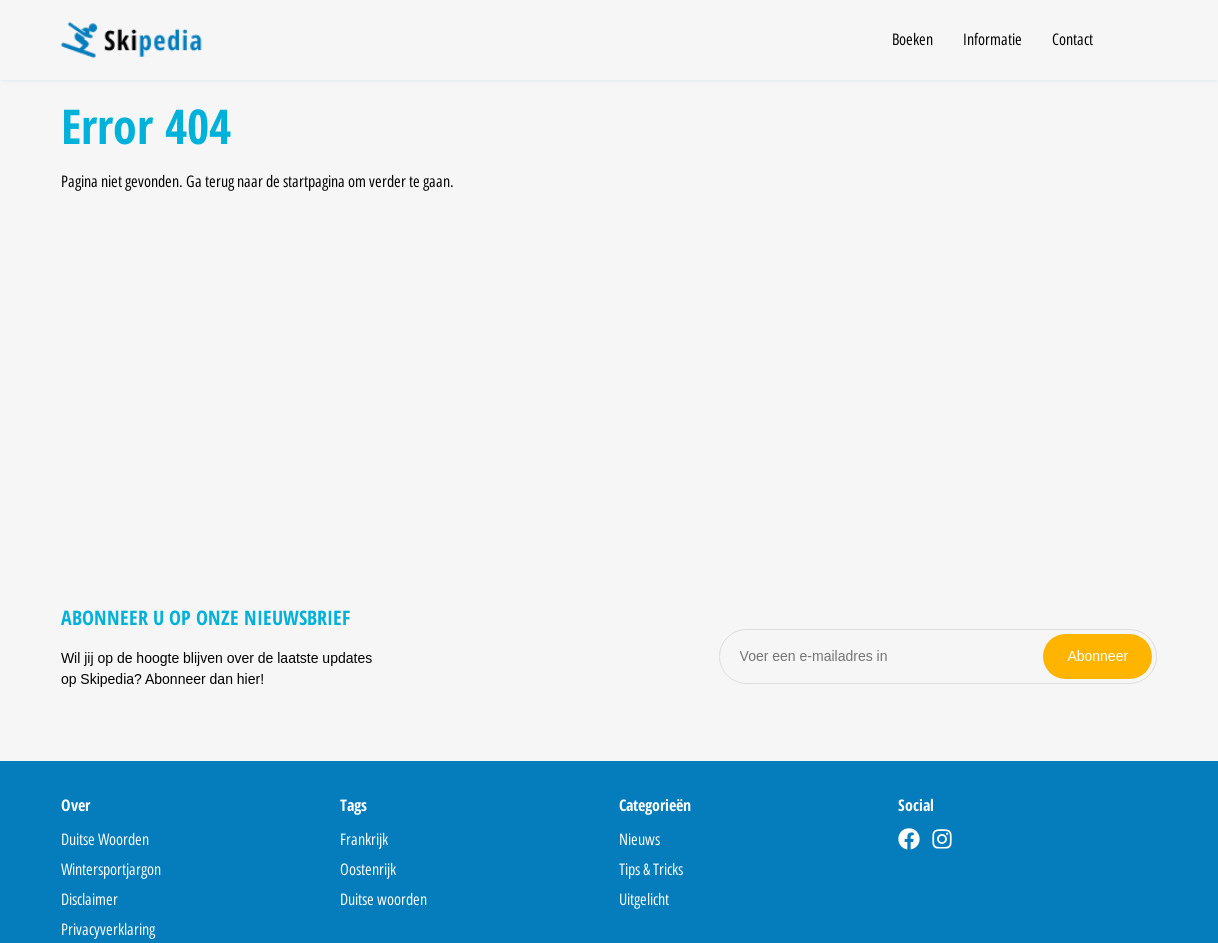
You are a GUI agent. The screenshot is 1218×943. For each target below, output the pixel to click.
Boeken (912, 39)
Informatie (992, 39)
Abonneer (1097, 656)
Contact (1072, 39)
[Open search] (1145, 43)
